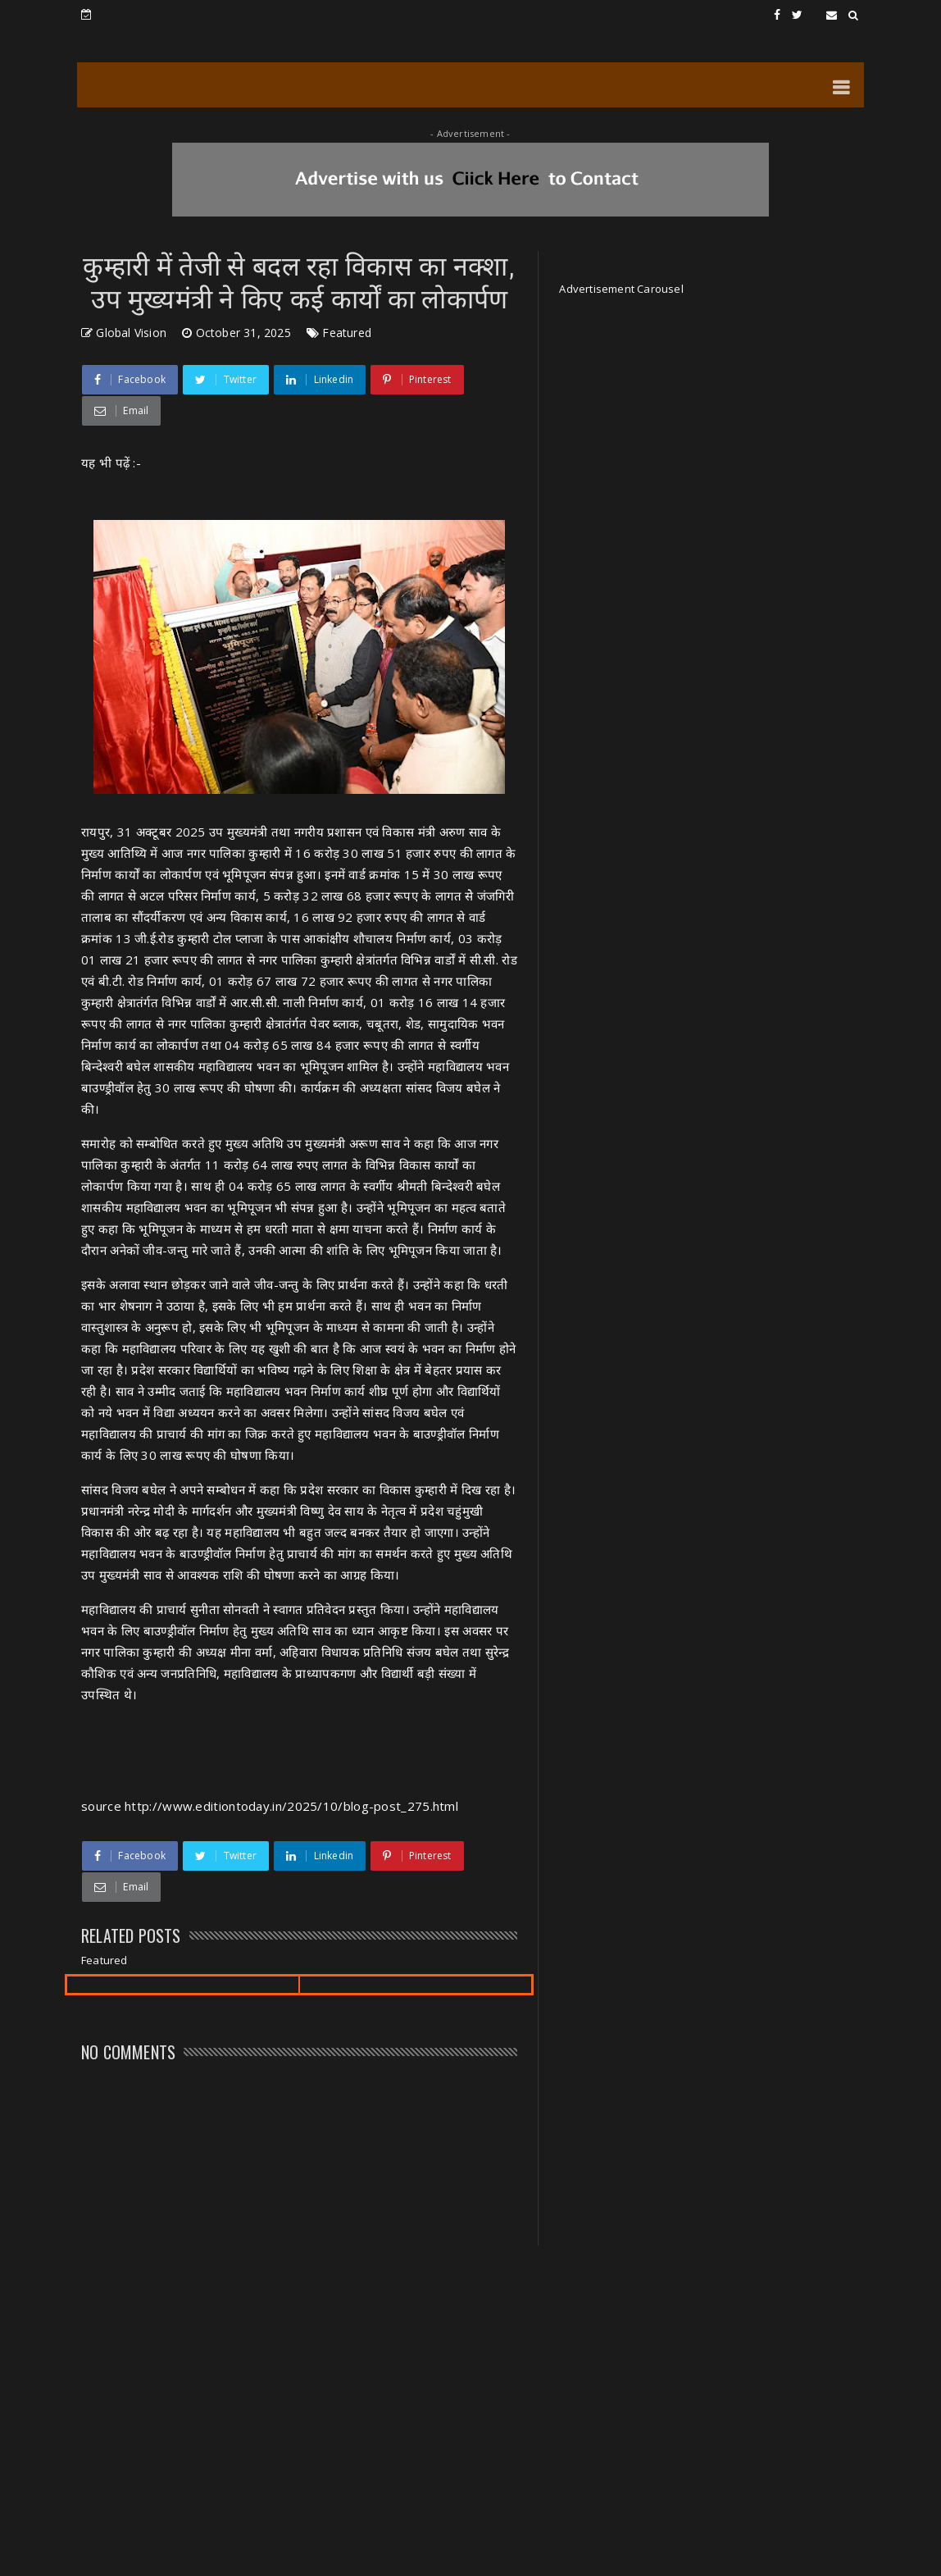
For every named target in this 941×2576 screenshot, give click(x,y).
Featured (346, 332)
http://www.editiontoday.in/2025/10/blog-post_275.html (291, 1806)
